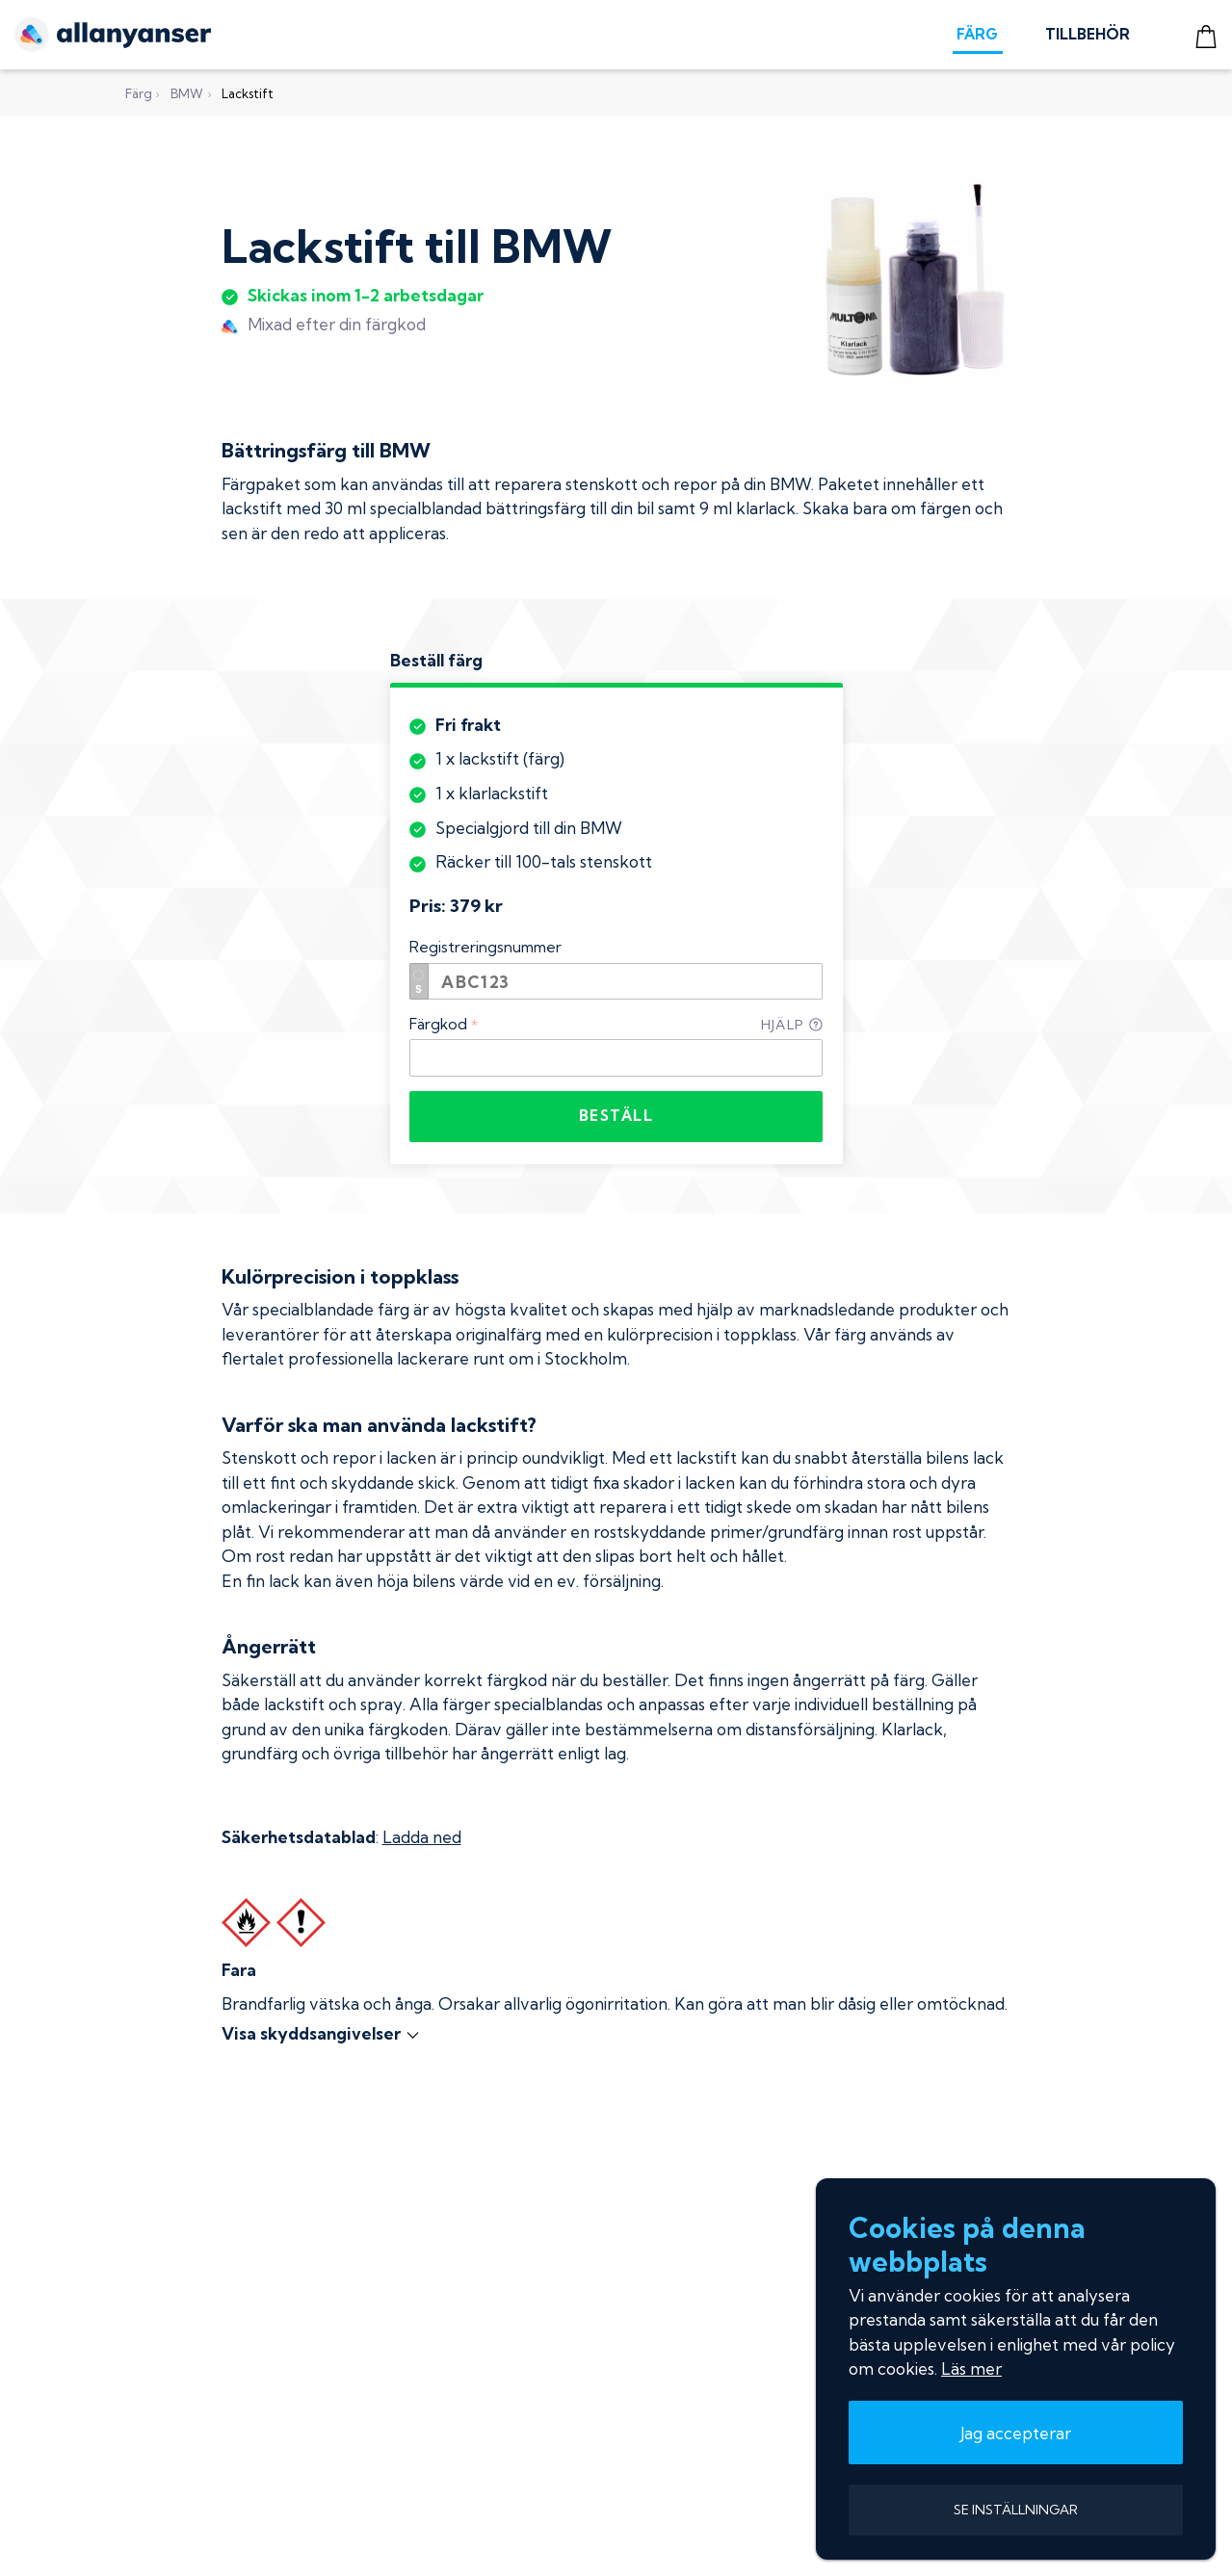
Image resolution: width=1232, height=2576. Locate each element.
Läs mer (971, 2368)
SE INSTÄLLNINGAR (1016, 2509)
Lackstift (248, 93)
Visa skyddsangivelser (321, 2033)
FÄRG (977, 34)
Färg (138, 93)
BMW (186, 93)
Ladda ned (421, 1837)
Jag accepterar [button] (1015, 2433)
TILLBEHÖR (1087, 34)
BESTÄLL (616, 1115)
